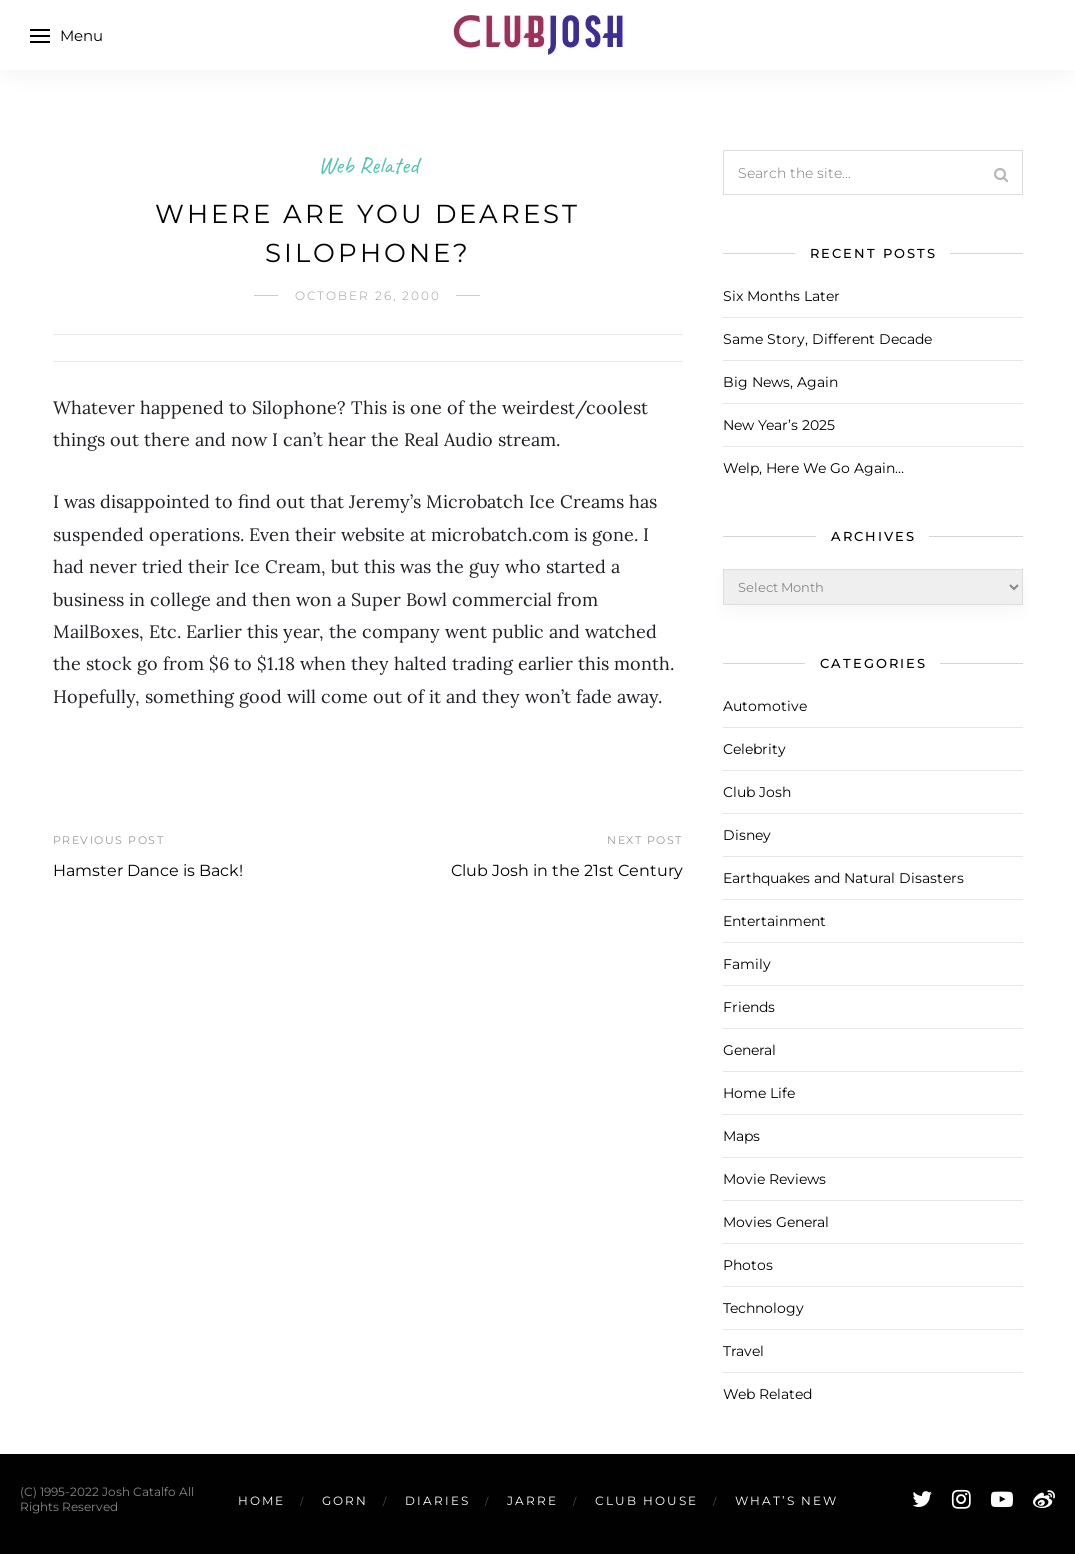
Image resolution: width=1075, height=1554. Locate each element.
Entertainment (774, 921)
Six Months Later (781, 296)
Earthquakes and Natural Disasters (843, 878)
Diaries (437, 1500)
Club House (646, 1500)
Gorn (345, 1500)
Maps (741, 1136)
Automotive (765, 706)
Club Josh (757, 792)
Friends (749, 1007)
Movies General (776, 1222)
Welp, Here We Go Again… (813, 468)
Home (261, 1500)
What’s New (786, 1500)
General (749, 1050)
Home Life (759, 1093)
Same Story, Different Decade (827, 339)
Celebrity (754, 749)
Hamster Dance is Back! (148, 870)
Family (747, 964)
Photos (748, 1265)
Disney (747, 835)
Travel (743, 1351)
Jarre (532, 1500)
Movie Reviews (774, 1179)
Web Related (368, 165)
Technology (763, 1308)
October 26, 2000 (368, 295)
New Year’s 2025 (779, 425)
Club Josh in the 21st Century (567, 870)
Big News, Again (780, 382)
